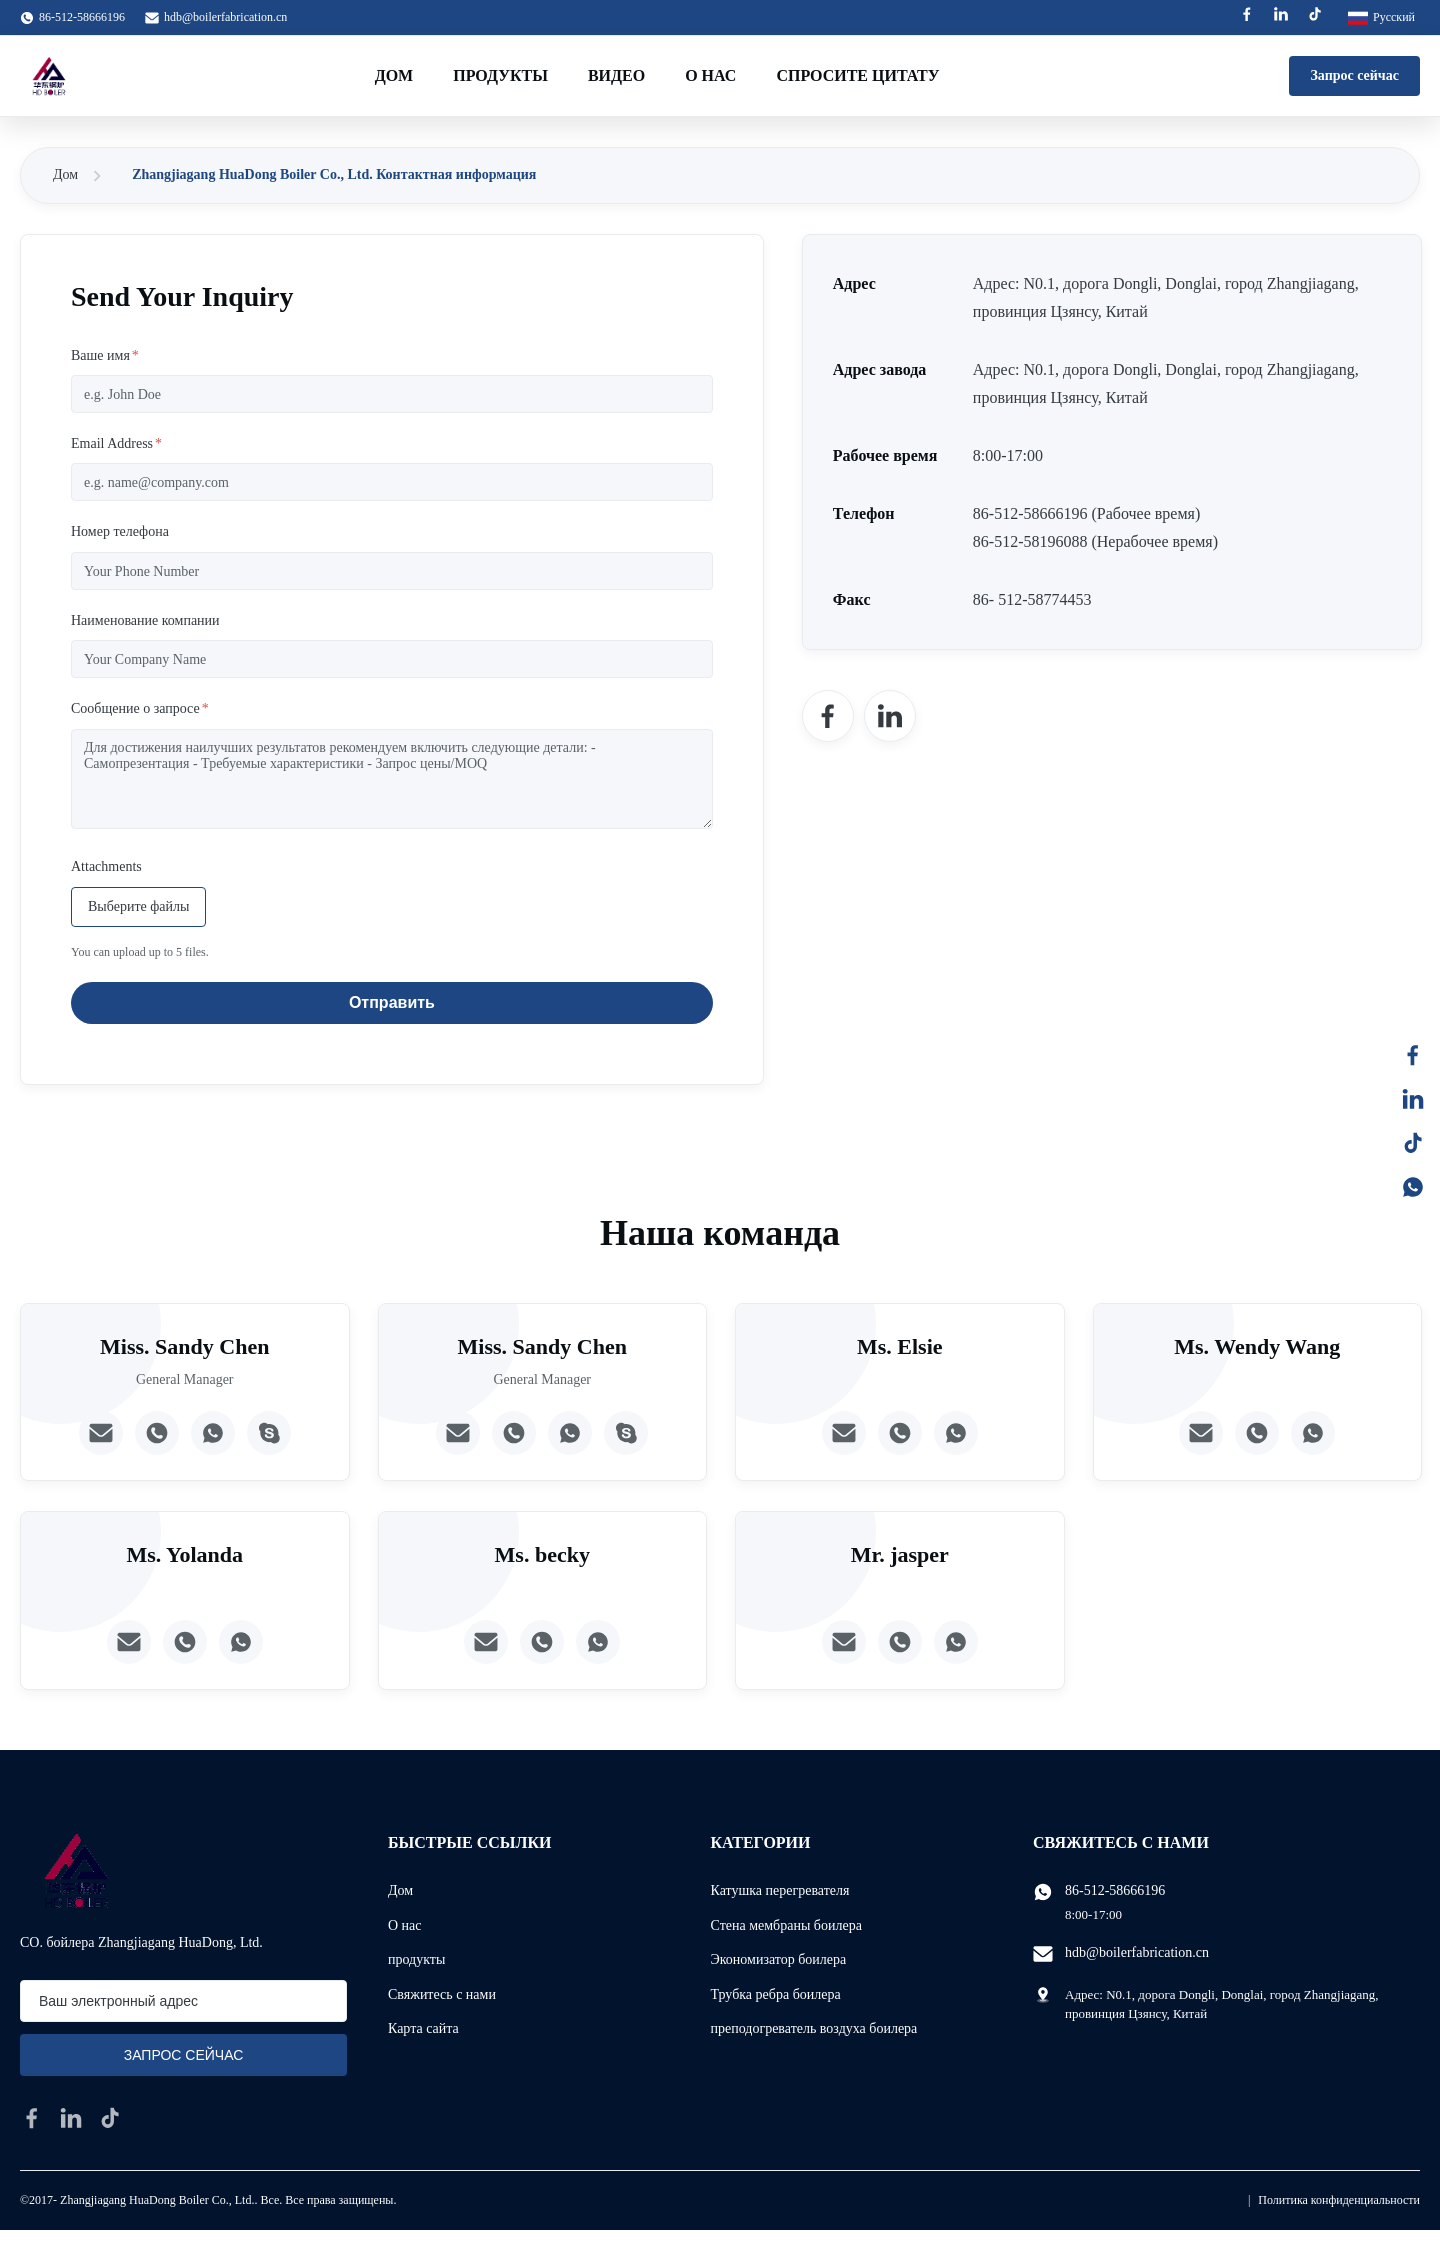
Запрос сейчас (1354, 75)
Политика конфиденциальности (1339, 2200)
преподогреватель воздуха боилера (814, 2028)
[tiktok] (110, 2118)
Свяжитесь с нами (442, 1994)
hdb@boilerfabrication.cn (225, 17)
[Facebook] (828, 716)
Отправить (392, 1002)
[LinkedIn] (890, 716)
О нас (710, 75)
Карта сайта (423, 2028)
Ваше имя (105, 355)
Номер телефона (120, 531)
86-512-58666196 (1115, 1890)
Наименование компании (145, 620)
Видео (616, 75)
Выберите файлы (138, 906)
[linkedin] (71, 2118)
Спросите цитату (857, 75)
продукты (416, 1959)
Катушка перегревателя (780, 1890)
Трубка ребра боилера (776, 1994)
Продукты (500, 75)
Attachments (106, 866)
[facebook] (32, 2118)
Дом (394, 75)
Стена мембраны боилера (786, 1925)
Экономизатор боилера (779, 1959)
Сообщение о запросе (140, 708)
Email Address (116, 443)
